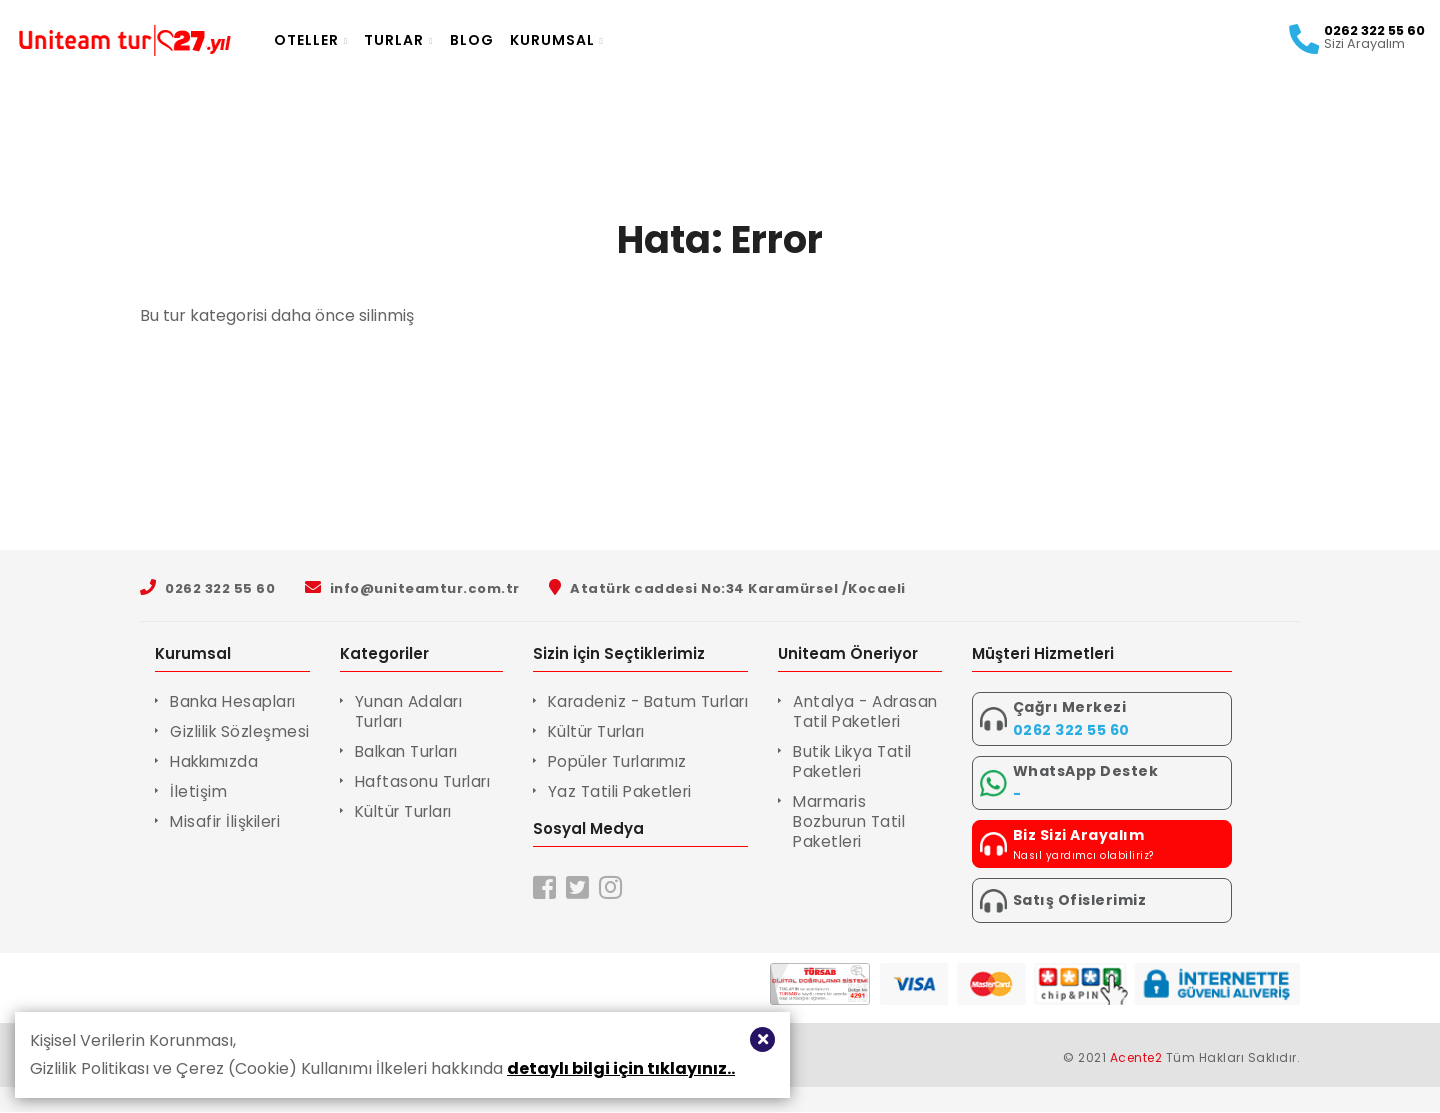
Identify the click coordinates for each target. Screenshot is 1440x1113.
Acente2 (1136, 1058)
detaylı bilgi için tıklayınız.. (621, 1068)
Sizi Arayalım (1339, 44)
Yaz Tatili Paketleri (631, 791)
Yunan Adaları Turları (419, 711)
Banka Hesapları (238, 701)
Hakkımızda (218, 761)
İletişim (199, 791)
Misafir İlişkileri (229, 821)
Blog (497, 40)
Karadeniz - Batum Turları (662, 701)
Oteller (336, 40)
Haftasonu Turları (434, 781)
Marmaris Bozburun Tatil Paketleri (873, 841)
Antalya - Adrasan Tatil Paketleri (869, 721)
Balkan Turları (419, 751)
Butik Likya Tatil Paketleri (877, 781)
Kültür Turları (416, 811)
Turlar (423, 40)
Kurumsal (582, 40)
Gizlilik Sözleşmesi (243, 731)
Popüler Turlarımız (631, 761)
